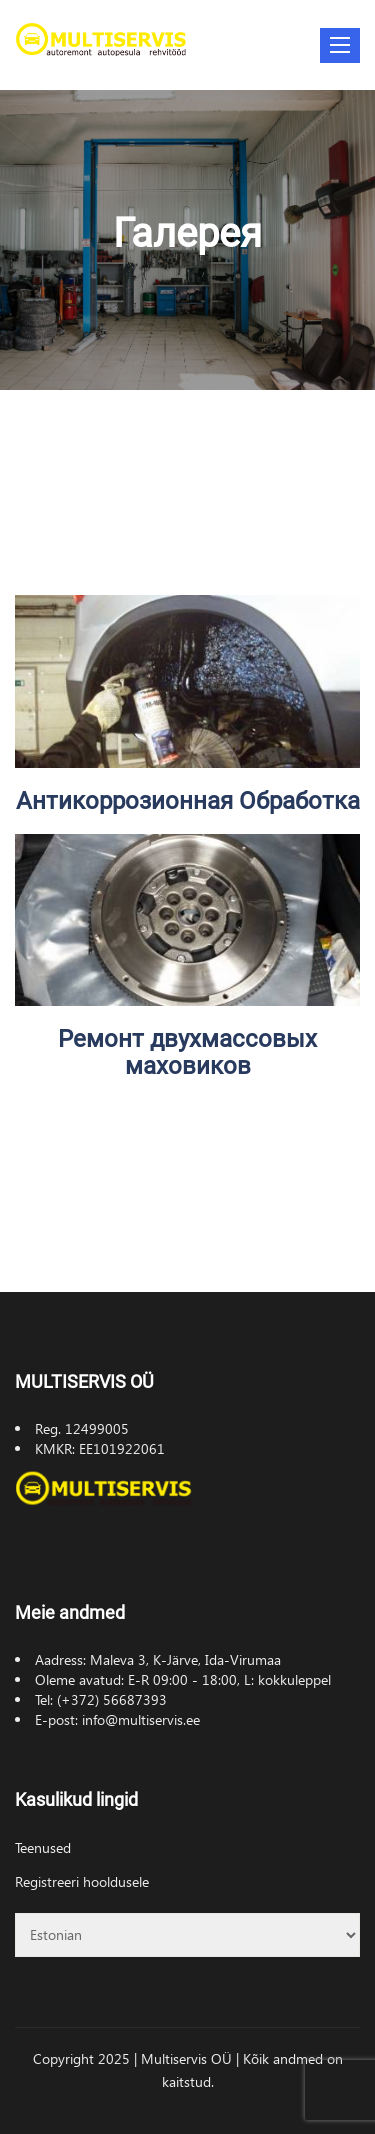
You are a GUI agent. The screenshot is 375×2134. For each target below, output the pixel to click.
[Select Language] (187, 1935)
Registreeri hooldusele (82, 1881)
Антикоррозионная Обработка (188, 801)
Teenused (43, 1847)
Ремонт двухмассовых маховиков (187, 1052)
